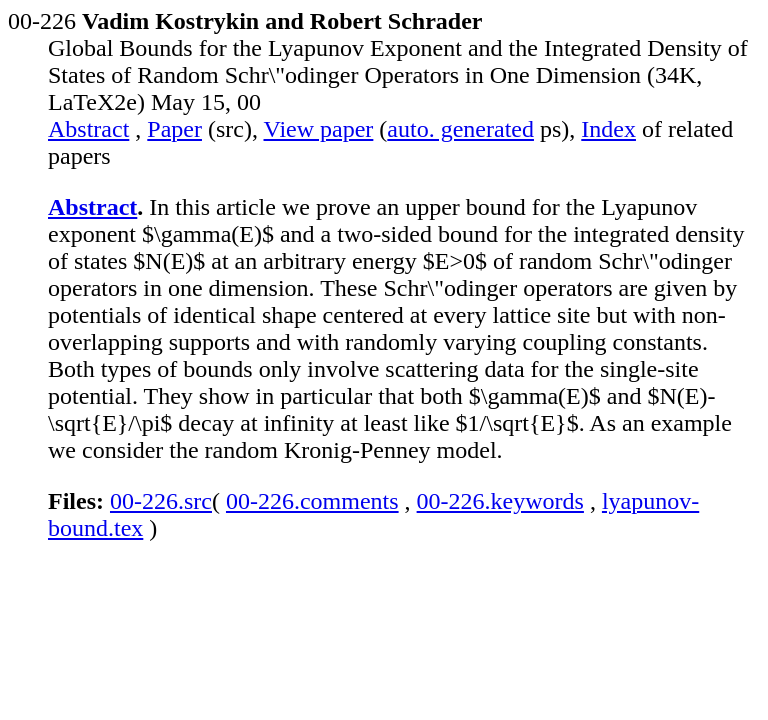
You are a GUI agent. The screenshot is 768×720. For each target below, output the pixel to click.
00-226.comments (312, 501)
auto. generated (460, 129)
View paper (319, 129)
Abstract (88, 129)
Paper (174, 129)
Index (608, 129)
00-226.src (161, 501)
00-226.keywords (500, 501)
